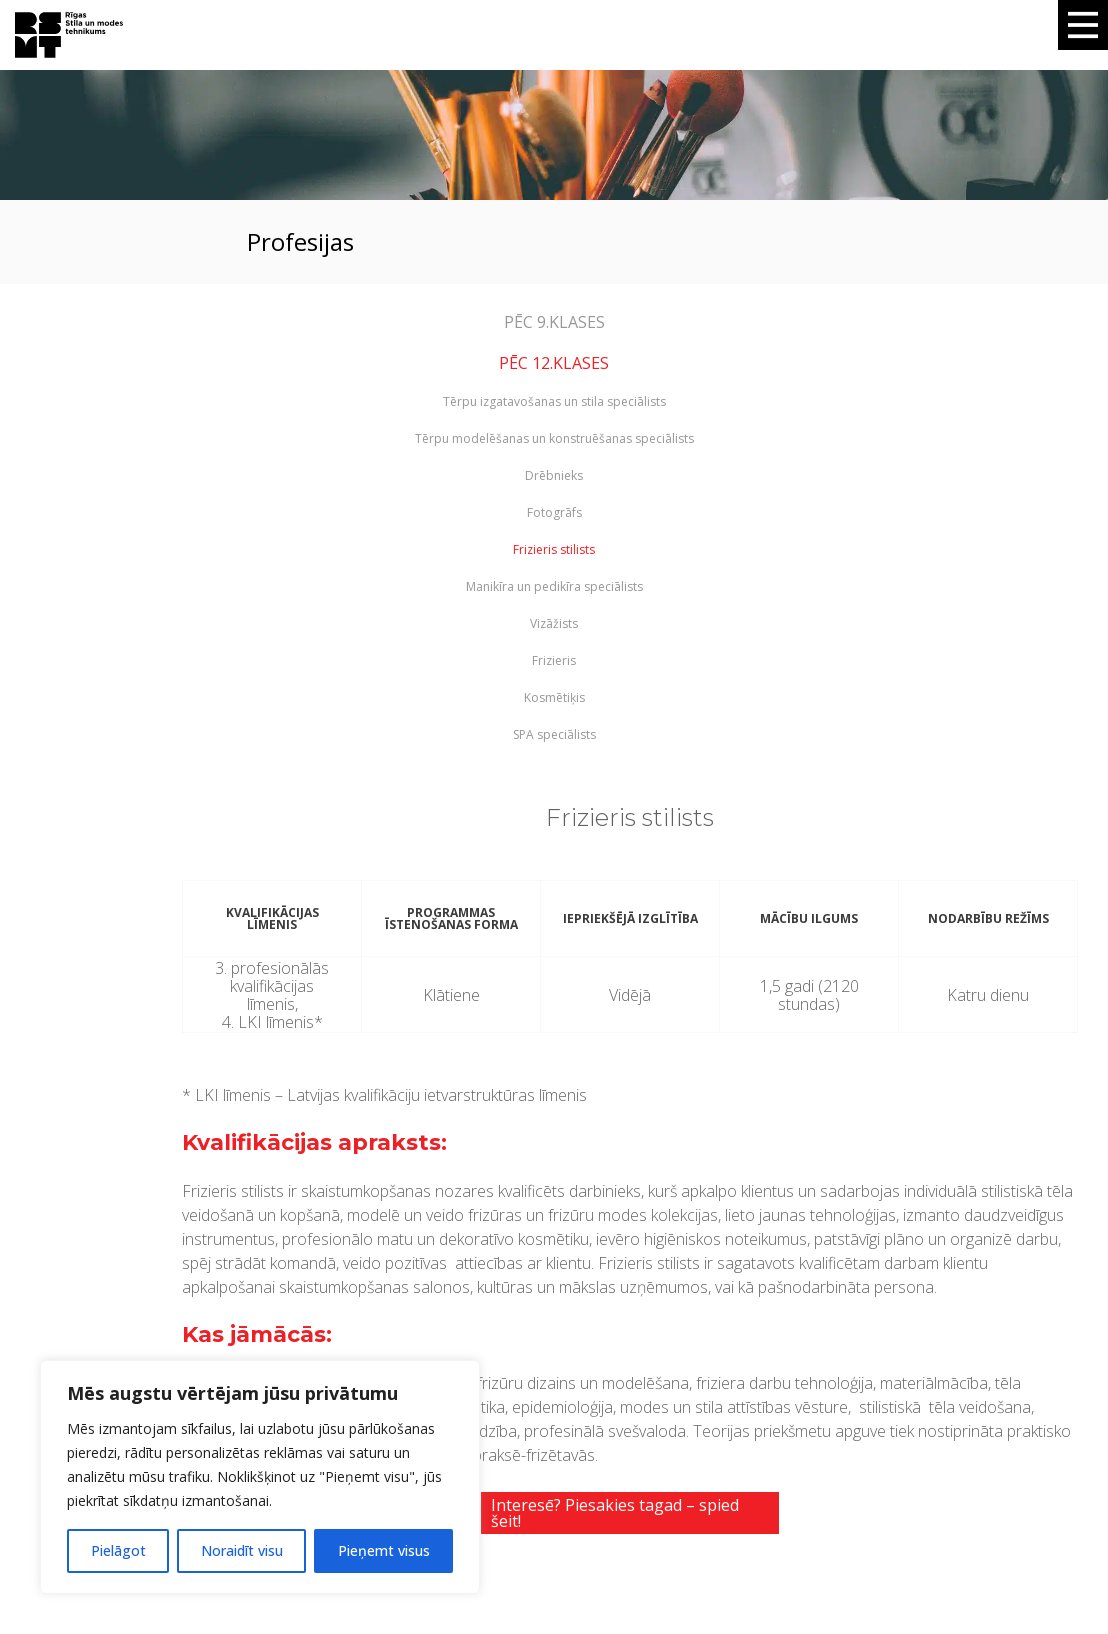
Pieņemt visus (384, 1550)
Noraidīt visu (242, 1550)
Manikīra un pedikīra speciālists (554, 587)
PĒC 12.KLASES (554, 363)
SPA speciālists (554, 735)
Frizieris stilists (554, 550)
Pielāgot (118, 1550)
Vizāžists (554, 624)
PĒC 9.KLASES (554, 322)
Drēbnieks (554, 476)
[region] (260, 1477)
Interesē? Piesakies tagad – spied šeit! (615, 1513)
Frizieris (554, 661)
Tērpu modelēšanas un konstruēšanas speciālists (554, 439)
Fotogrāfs (554, 513)
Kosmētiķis (554, 698)
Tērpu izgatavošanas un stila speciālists (554, 402)
